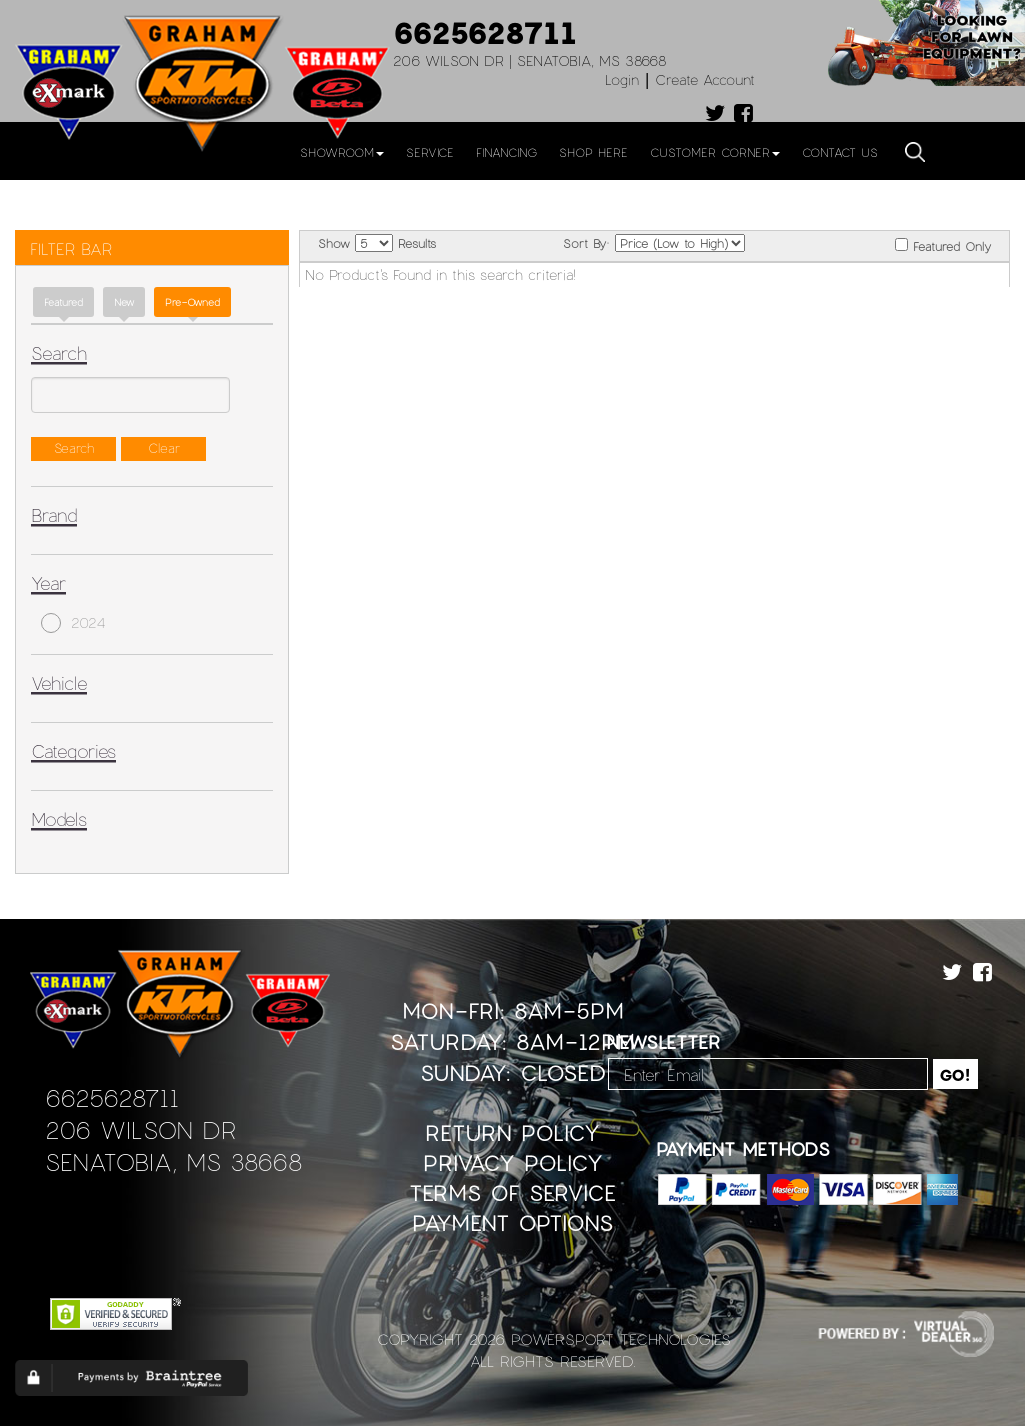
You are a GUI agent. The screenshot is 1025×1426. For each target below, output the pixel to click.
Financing (506, 152)
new (124, 302)
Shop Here (593, 152)
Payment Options (512, 1222)
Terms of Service (512, 1192)
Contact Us (840, 152)
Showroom (342, 152)
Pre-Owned (192, 302)
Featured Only (943, 245)
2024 (73, 623)
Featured (63, 302)
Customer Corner (715, 152)
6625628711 (485, 32)
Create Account (705, 79)
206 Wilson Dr (140, 1129)
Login (622, 79)
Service (430, 152)
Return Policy (512, 1132)
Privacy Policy (513, 1162)
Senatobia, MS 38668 (173, 1161)
